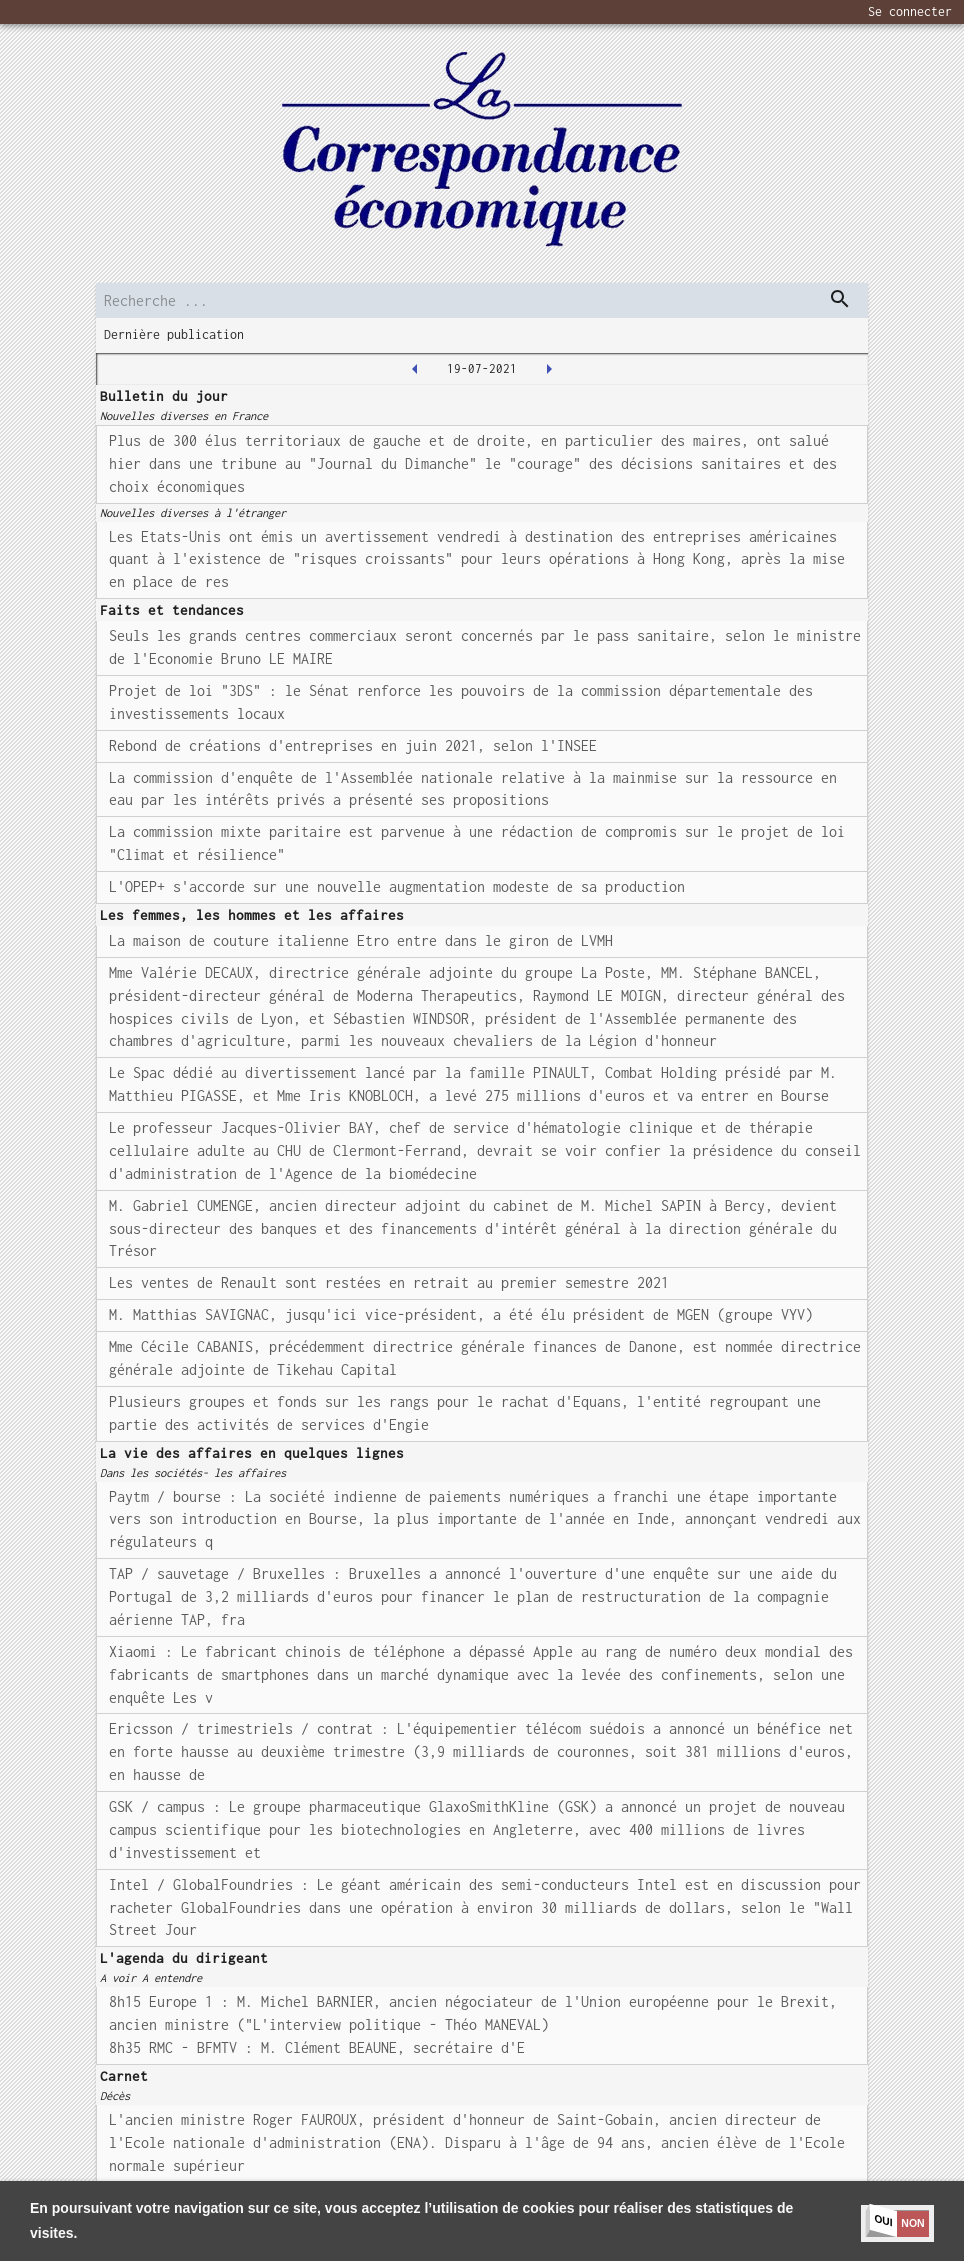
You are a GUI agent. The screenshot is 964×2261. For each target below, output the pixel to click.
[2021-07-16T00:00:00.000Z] (415, 369)
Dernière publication (174, 334)
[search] (481, 300)
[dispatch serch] (840, 299)
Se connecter (910, 11)
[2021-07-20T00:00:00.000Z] (549, 369)
